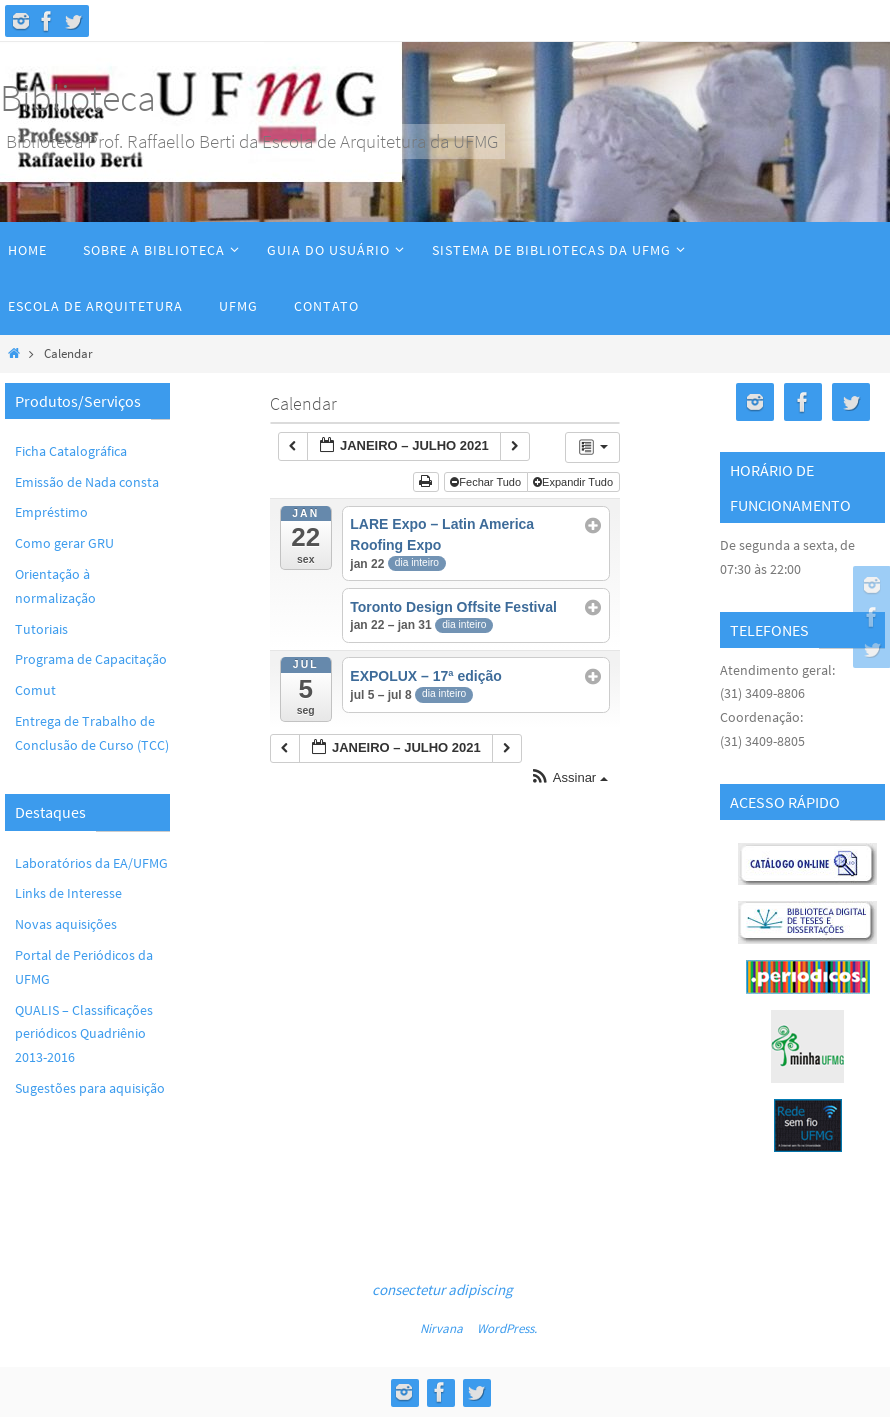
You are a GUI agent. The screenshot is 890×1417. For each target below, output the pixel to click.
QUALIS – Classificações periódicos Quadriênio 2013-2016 (84, 1034)
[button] (569, 778)
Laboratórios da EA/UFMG (91, 863)
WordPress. (507, 1328)
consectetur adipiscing (442, 1289)
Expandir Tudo (574, 482)
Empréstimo (51, 512)
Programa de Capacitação (91, 659)
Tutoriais (41, 629)
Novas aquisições (66, 924)
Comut (35, 690)
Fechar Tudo (487, 482)
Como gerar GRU (64, 543)
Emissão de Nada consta (87, 482)
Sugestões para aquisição (90, 1088)
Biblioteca (78, 97)
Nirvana (441, 1328)
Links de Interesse (68, 893)
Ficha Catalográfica (71, 451)
